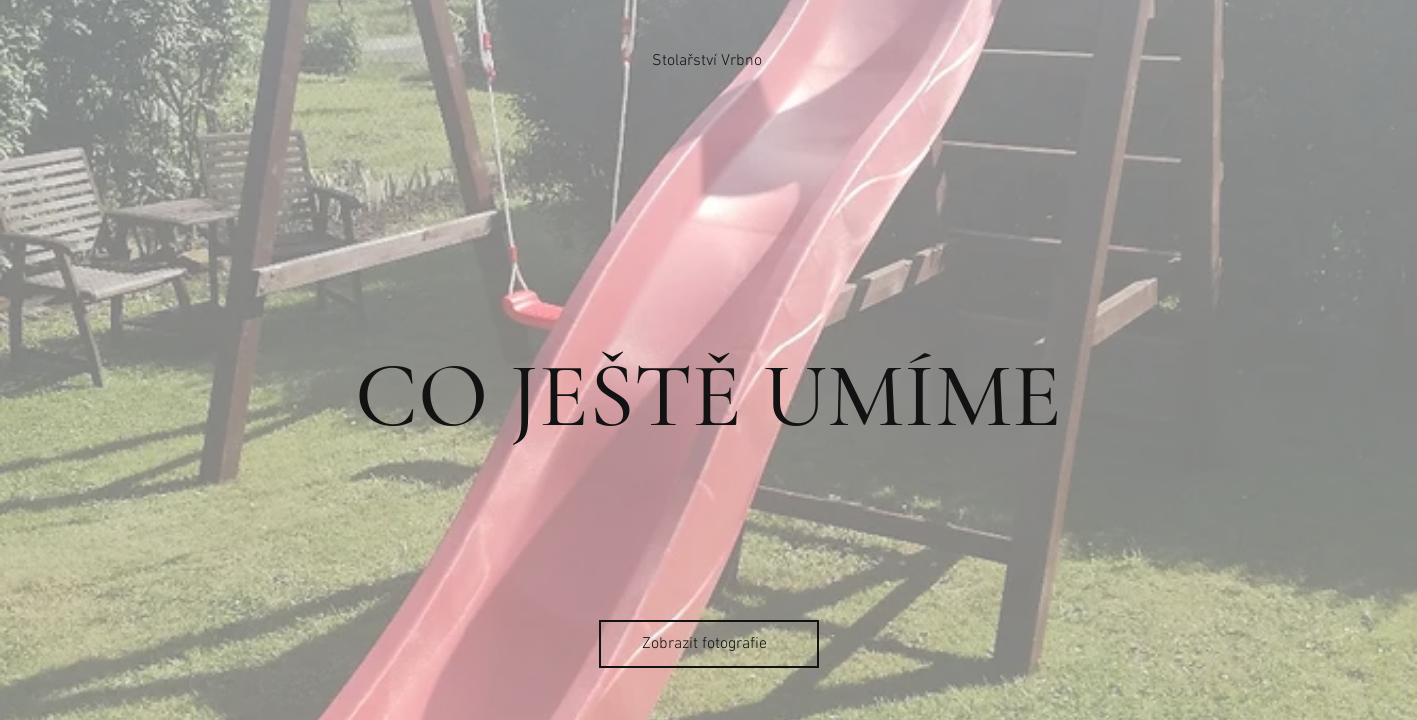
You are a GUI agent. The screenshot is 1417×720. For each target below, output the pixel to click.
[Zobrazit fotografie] (709, 644)
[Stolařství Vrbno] (709, 60)
